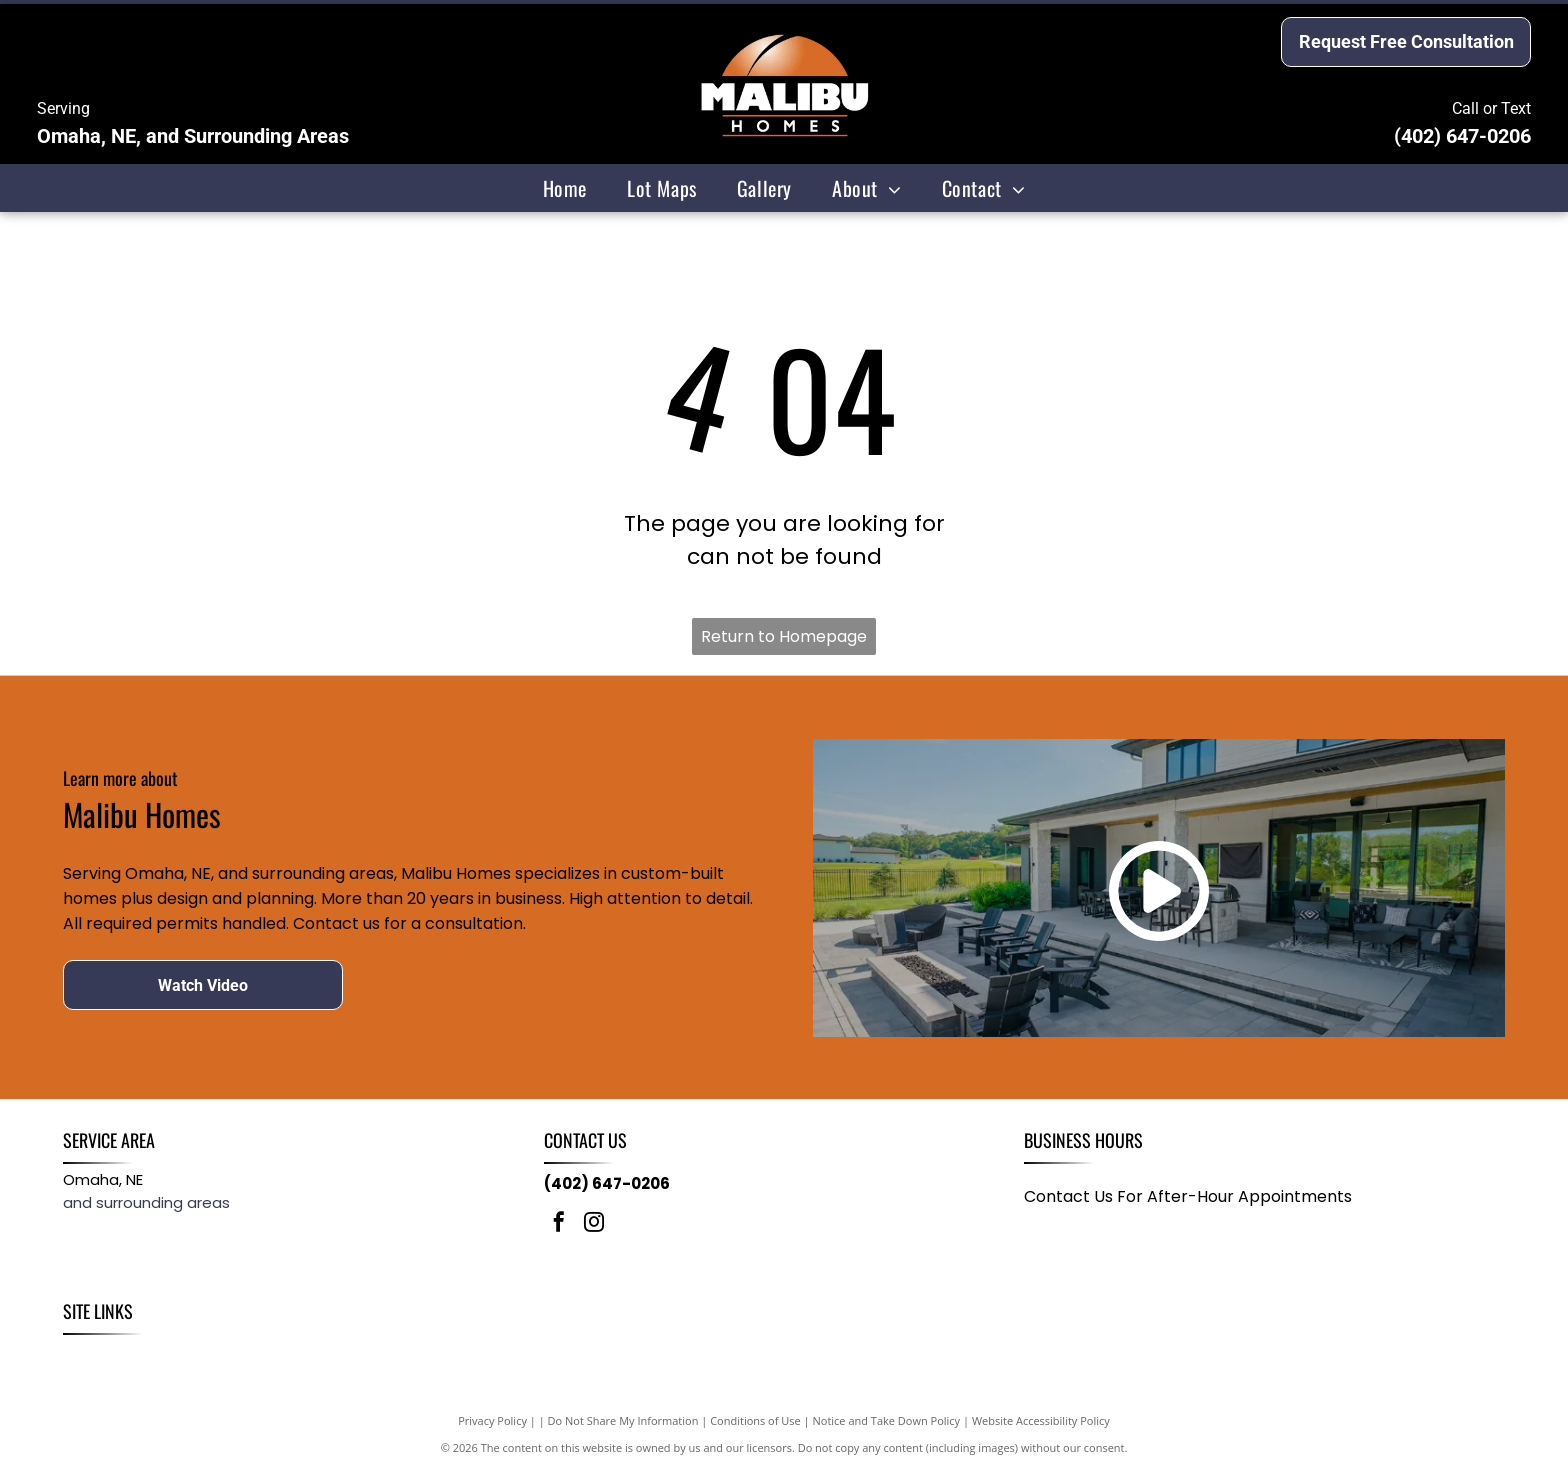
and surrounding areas (146, 1202)
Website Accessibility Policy (1041, 1420)
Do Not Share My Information (623, 1420)
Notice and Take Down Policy (887, 1420)
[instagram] (594, 1224)
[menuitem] (565, 188)
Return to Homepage (784, 636)
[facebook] (559, 1224)
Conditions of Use (755, 1420)
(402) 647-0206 (1462, 136)
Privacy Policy (492, 1420)
